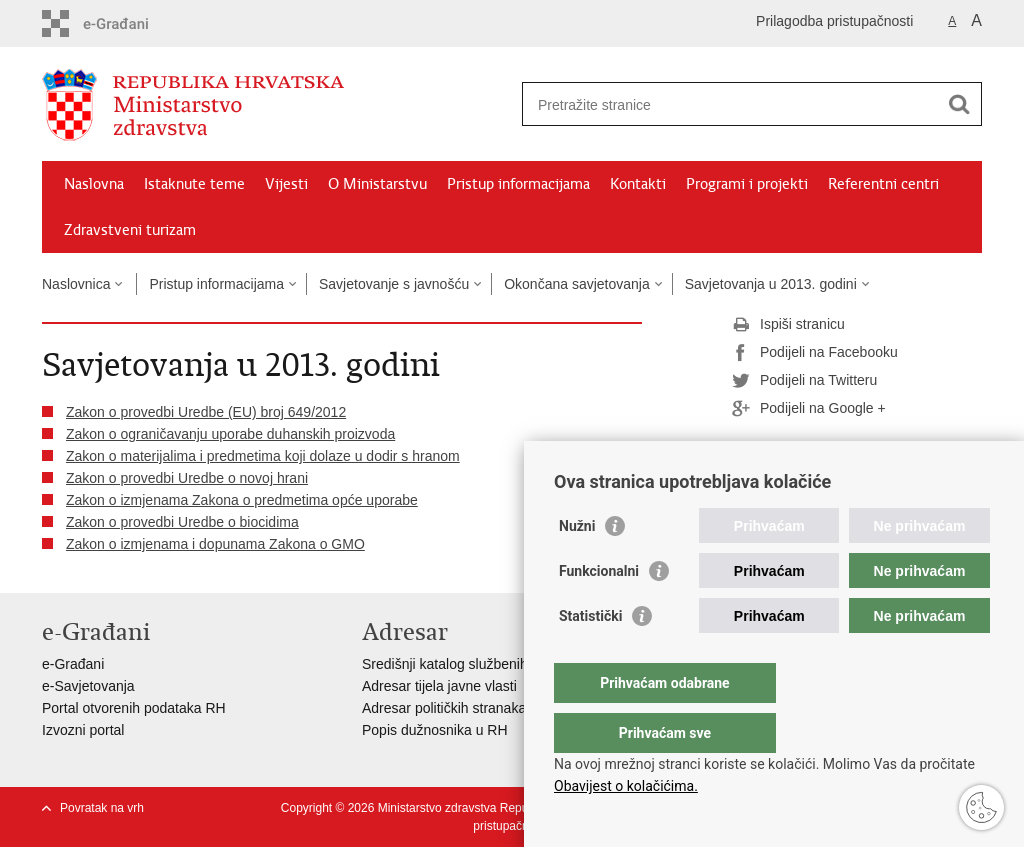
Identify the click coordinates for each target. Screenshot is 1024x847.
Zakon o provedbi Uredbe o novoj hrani (187, 478)
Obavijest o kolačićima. (626, 786)
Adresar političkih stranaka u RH (462, 708)
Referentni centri (883, 184)
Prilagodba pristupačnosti (834, 21)
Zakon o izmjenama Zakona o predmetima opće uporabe (242, 500)
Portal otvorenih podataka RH (134, 708)
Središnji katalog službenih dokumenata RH (497, 664)
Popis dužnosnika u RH (435, 730)
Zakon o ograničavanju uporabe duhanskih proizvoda (230, 434)
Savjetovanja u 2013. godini (771, 284)
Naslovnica (76, 284)
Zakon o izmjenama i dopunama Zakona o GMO (215, 544)
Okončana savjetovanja (577, 284)
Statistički (590, 656)
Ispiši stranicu (788, 325)
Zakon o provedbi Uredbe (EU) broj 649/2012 (206, 412)
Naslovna (94, 184)
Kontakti (638, 184)
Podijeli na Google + (809, 409)
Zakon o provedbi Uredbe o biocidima (182, 522)
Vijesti (286, 184)
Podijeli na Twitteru (804, 381)
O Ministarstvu (377, 184)
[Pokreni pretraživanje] (959, 104)
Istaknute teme (194, 184)
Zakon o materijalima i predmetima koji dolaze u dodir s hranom (263, 456)
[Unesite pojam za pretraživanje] (730, 104)
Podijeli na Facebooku (815, 353)
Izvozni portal (83, 730)
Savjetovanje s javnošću (394, 284)
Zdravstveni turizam (130, 230)
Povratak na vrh (102, 808)
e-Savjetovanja (88, 686)
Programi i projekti (747, 184)
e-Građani (73, 664)
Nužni (577, 566)
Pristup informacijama (518, 184)
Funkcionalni (599, 611)
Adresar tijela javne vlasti (439, 686)
